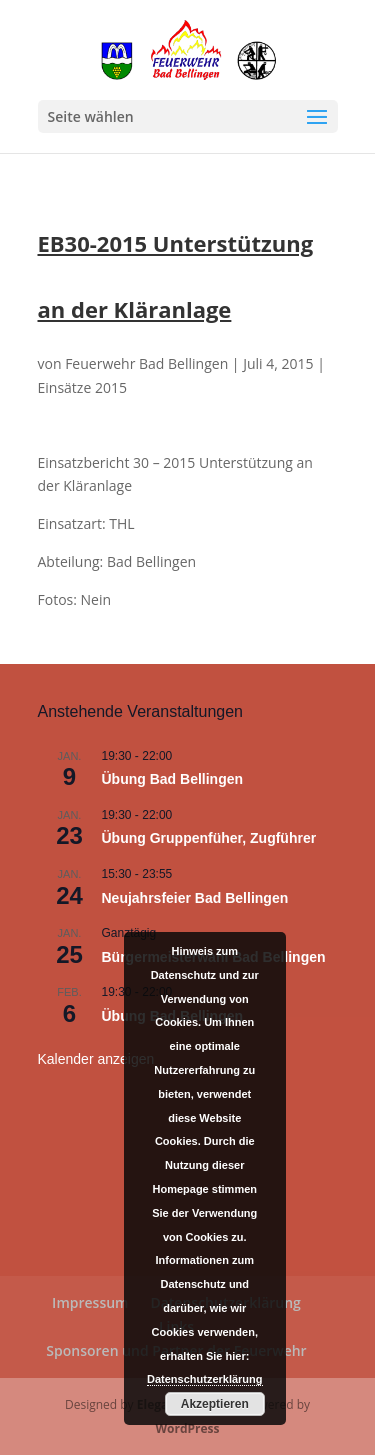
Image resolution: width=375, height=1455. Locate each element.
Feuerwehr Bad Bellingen (146, 363)
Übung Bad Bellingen (173, 779)
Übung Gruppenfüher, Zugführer (209, 838)
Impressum (90, 1302)
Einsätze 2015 (82, 387)
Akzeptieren (215, 1404)
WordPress (187, 1428)
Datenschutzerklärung (205, 1379)
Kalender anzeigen (96, 1059)
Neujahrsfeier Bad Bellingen (195, 898)
